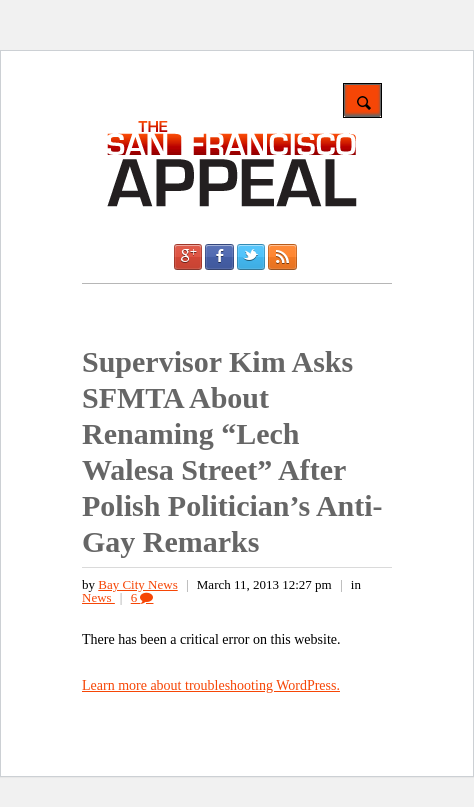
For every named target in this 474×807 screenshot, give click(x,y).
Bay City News (137, 584)
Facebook (219, 257)
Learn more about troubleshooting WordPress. (211, 685)
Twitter (251, 257)
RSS (282, 257)
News (98, 597)
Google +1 (188, 257)
